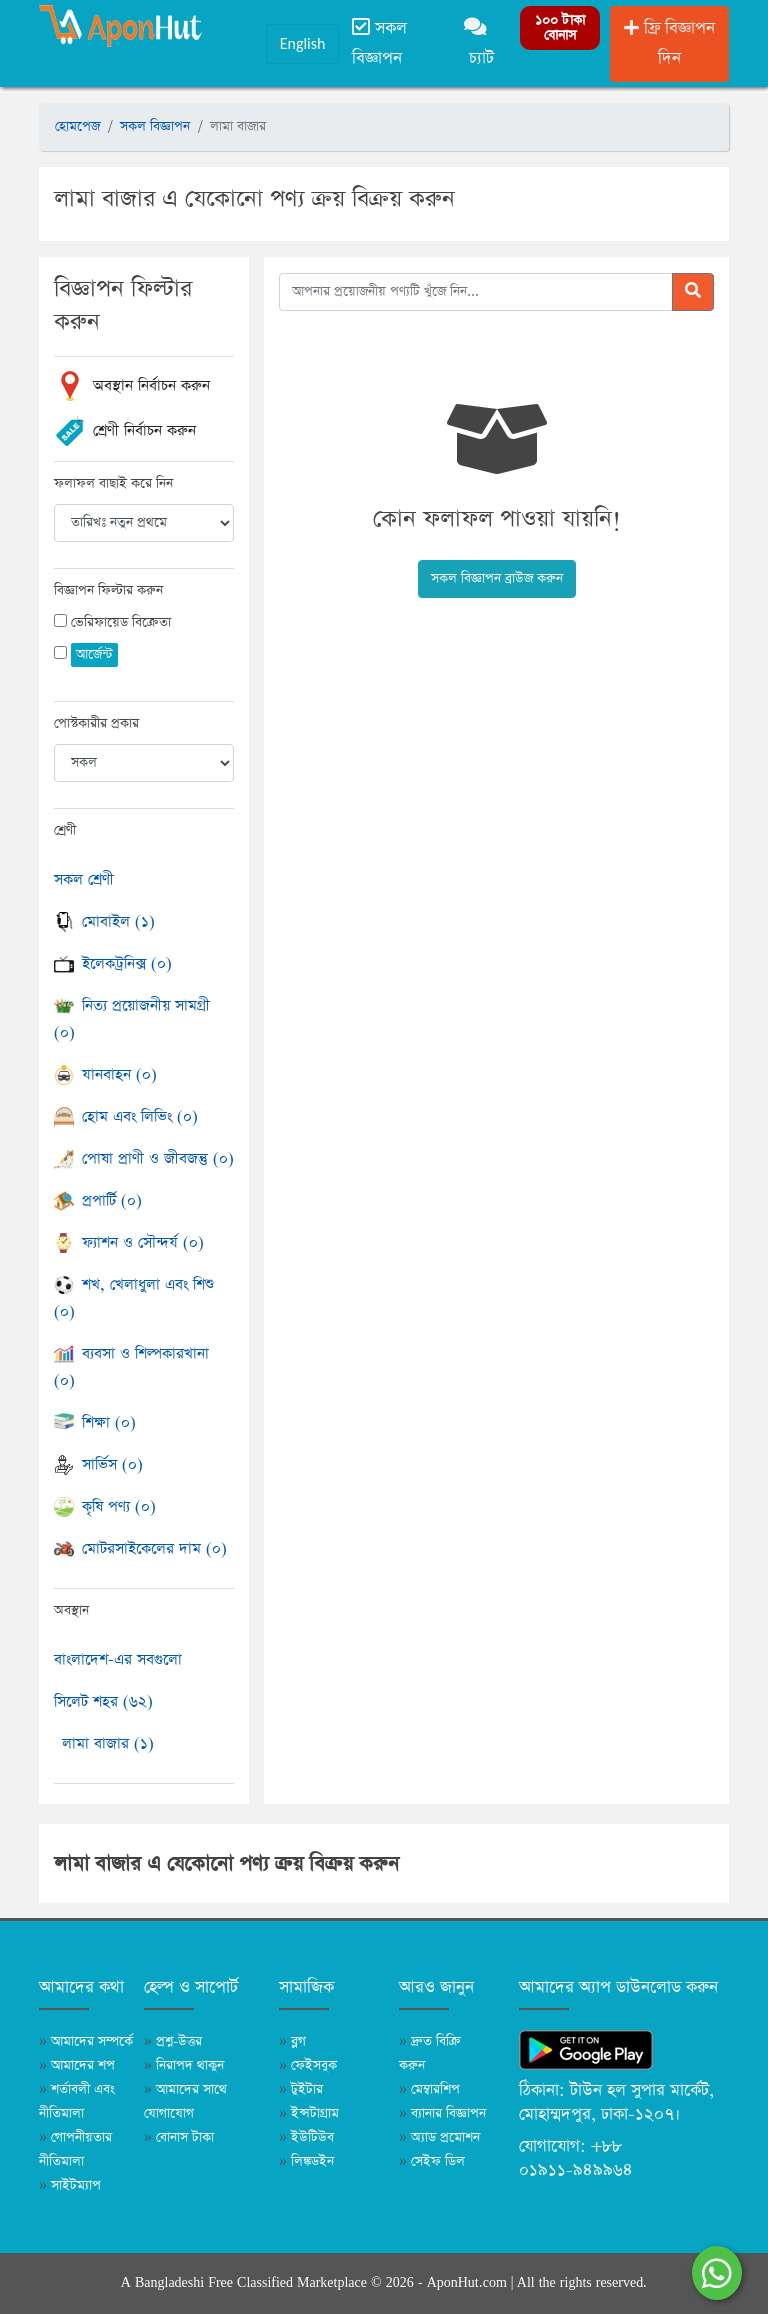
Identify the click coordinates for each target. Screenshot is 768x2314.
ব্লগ (292, 2041)
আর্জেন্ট (94, 654)
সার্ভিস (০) (98, 1464)
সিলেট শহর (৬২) (103, 1701)
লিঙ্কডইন (306, 2161)
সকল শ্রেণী (84, 879)
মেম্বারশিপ (429, 2089)
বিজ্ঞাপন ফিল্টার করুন (108, 590)
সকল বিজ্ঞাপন (379, 43)
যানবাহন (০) (105, 1074)
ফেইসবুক (308, 2065)
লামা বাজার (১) (108, 1743)
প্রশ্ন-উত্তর (173, 2041)
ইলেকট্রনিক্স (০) (113, 963)
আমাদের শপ (77, 2065)
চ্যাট (479, 43)
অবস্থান (71, 1610)
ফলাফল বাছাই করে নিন (113, 483)
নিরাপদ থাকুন (184, 2065)
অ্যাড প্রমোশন (439, 2137)
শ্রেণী (65, 830)
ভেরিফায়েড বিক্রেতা (121, 622)
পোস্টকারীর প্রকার (96, 723)
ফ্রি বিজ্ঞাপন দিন (669, 43)
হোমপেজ (77, 126)
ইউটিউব (306, 2137)
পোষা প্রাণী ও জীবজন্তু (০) (144, 1158)
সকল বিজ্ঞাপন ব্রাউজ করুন (497, 578)
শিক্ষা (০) (95, 1422)
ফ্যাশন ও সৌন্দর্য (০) (129, 1242)
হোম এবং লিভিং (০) (126, 1116)
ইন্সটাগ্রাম (309, 2113)
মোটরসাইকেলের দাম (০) (140, 1548)
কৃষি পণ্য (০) (105, 1506)
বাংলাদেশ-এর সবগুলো (118, 1659)
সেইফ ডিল (432, 2161)
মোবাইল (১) (104, 921)
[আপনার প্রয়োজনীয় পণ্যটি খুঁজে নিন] (476, 292)
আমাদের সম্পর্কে (86, 2041)
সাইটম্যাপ (70, 2185)
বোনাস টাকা (179, 2137)
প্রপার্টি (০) (98, 1200)
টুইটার (301, 2089)
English (303, 43)
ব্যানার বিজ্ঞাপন (442, 2113)
